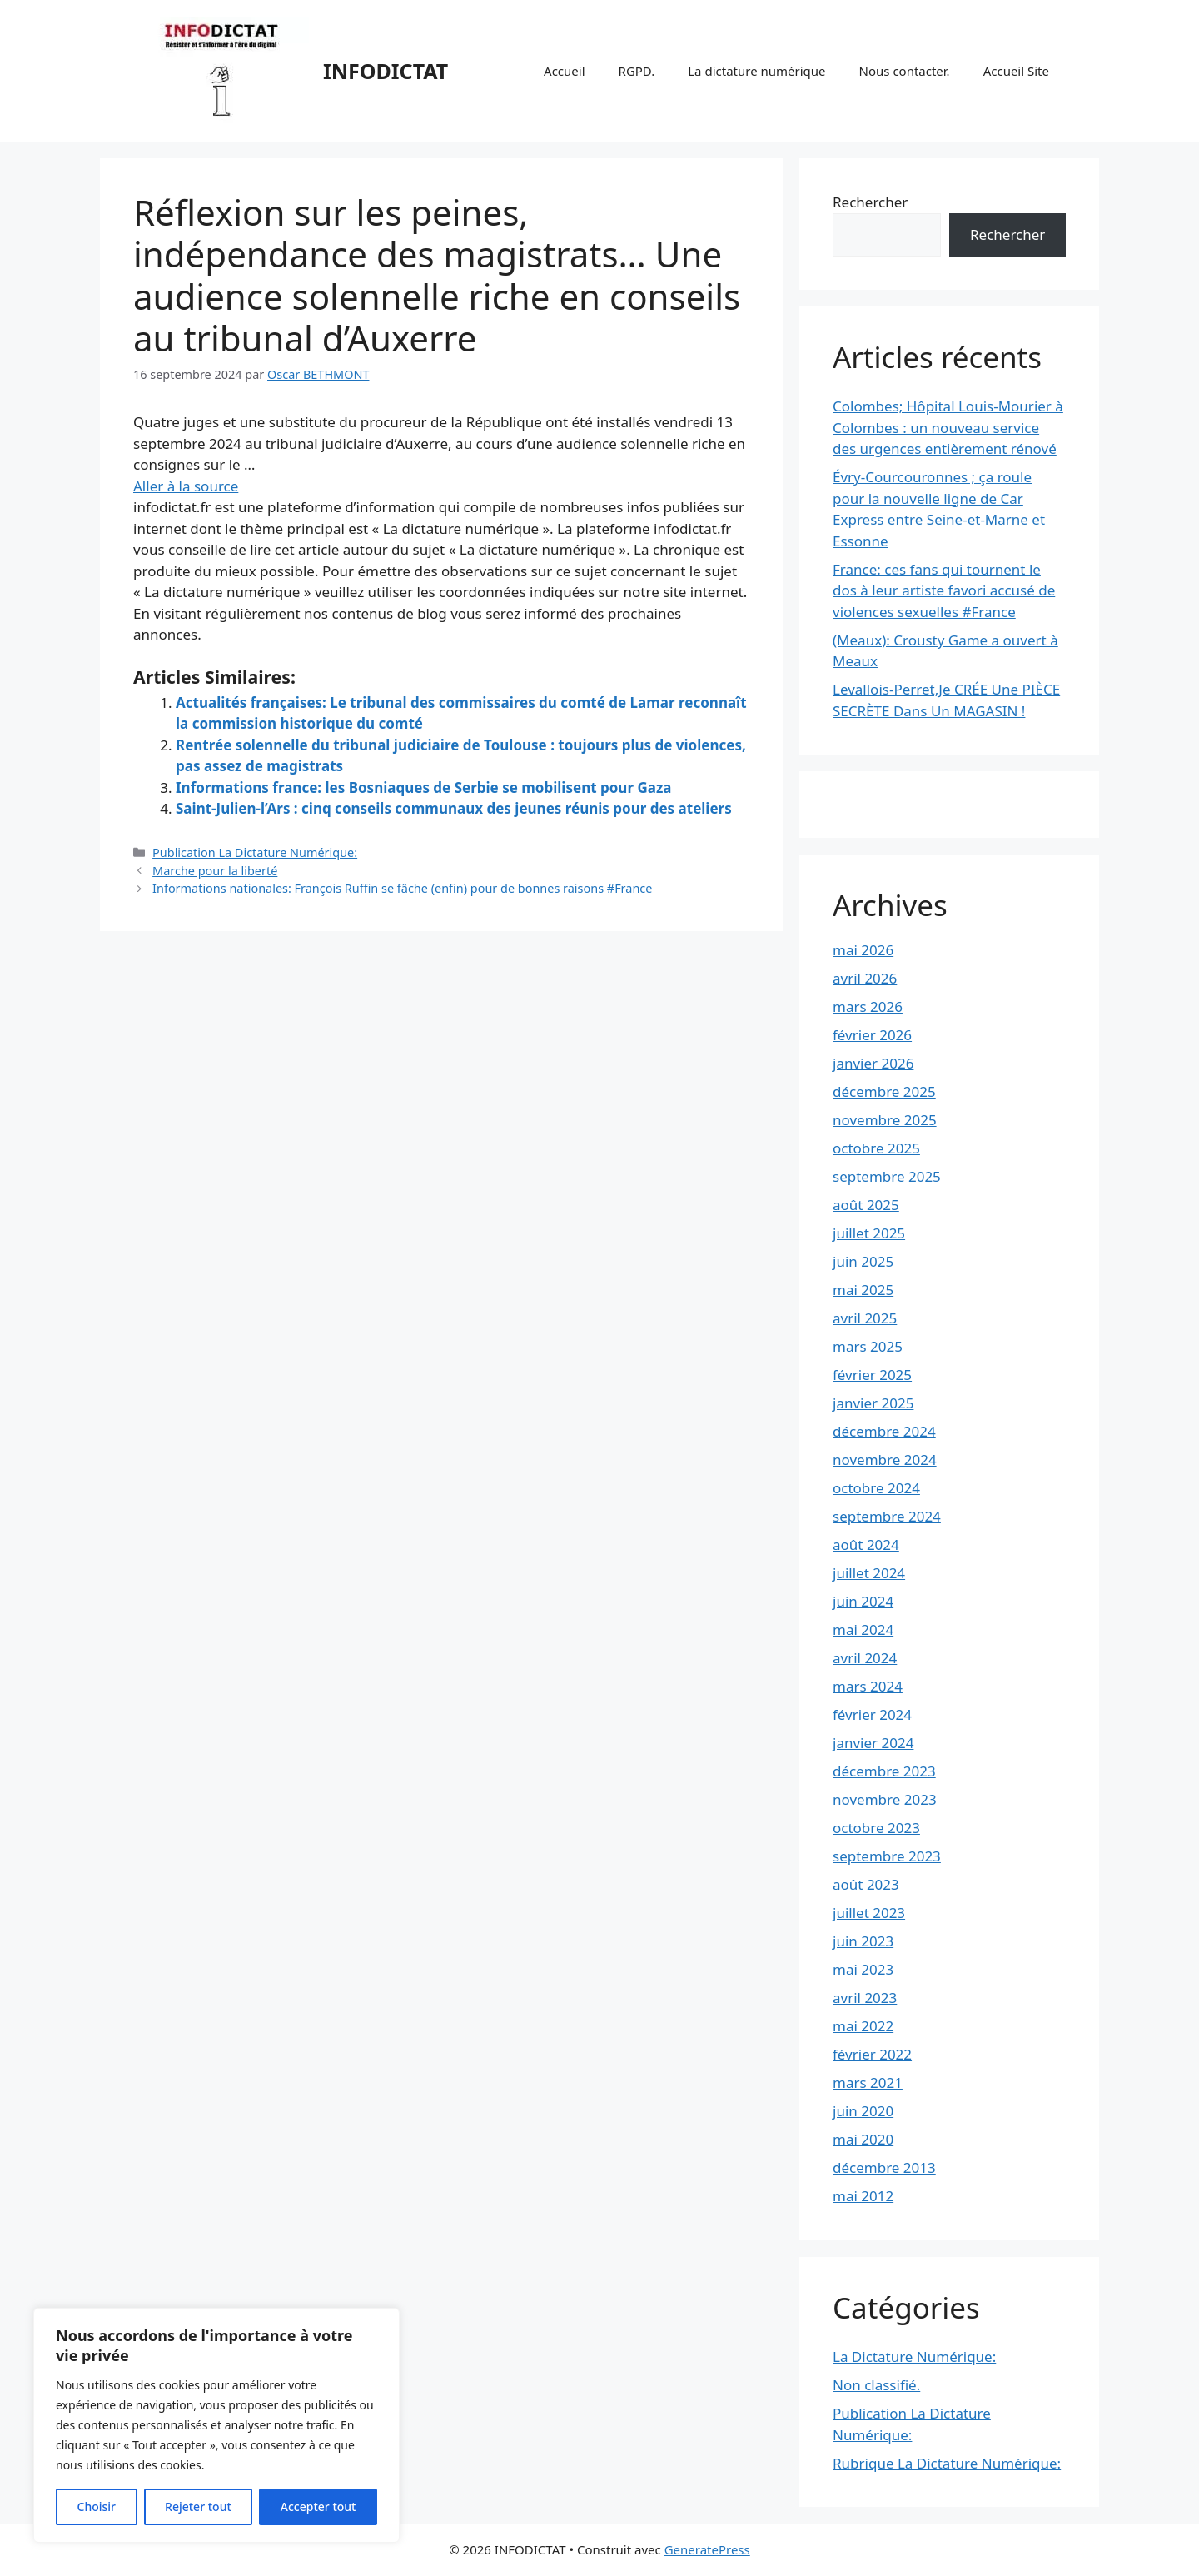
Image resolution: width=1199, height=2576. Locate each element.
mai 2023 (863, 1969)
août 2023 (866, 1884)
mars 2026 (868, 1006)
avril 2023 (865, 1997)
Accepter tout (318, 2506)
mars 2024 (868, 1686)
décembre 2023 (884, 1771)
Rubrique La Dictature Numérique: (947, 2463)
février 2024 (872, 1714)
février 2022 (872, 2054)
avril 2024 (865, 1657)
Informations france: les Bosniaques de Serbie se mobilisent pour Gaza (423, 787)
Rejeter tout (198, 2506)
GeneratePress (707, 2549)
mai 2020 (863, 2139)
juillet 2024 (869, 1572)
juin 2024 (863, 1601)
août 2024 (866, 1544)
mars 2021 (868, 2082)
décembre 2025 (884, 1091)
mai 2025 (863, 1289)
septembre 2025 (887, 1176)
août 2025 (866, 1204)
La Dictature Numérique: (914, 2356)
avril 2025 (865, 1318)
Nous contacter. (904, 70)
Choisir (97, 2506)
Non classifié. (876, 2384)
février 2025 (872, 1374)
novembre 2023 (885, 1799)
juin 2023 (863, 1941)
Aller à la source (185, 486)
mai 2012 (863, 2195)
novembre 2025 (885, 1119)
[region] (216, 2425)
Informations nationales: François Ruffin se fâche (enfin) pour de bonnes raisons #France (402, 888)
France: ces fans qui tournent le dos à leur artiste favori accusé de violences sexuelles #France (944, 590)
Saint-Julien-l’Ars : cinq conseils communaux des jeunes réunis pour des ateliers (454, 808)
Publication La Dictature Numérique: (254, 852)
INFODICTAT (385, 71)
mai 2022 (863, 2025)
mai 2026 (863, 949)
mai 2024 (863, 1629)
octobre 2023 (876, 1827)
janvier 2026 (873, 1063)
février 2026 (872, 1034)
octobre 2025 (876, 1148)
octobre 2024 (876, 1487)
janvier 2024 (873, 1742)
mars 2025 (868, 1346)
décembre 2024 (884, 1431)
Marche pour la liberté (214, 871)
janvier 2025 (873, 1403)
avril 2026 (865, 978)
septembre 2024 (887, 1516)
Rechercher (870, 202)
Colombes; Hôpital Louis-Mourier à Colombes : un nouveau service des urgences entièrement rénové (948, 427)
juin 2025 (863, 1261)
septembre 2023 (887, 1856)
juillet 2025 (869, 1233)
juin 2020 (863, 2110)
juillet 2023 (869, 1912)
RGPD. (637, 70)
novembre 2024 (885, 1459)
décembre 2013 (884, 2167)
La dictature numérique (756, 70)
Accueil (564, 70)
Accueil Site (1016, 70)
